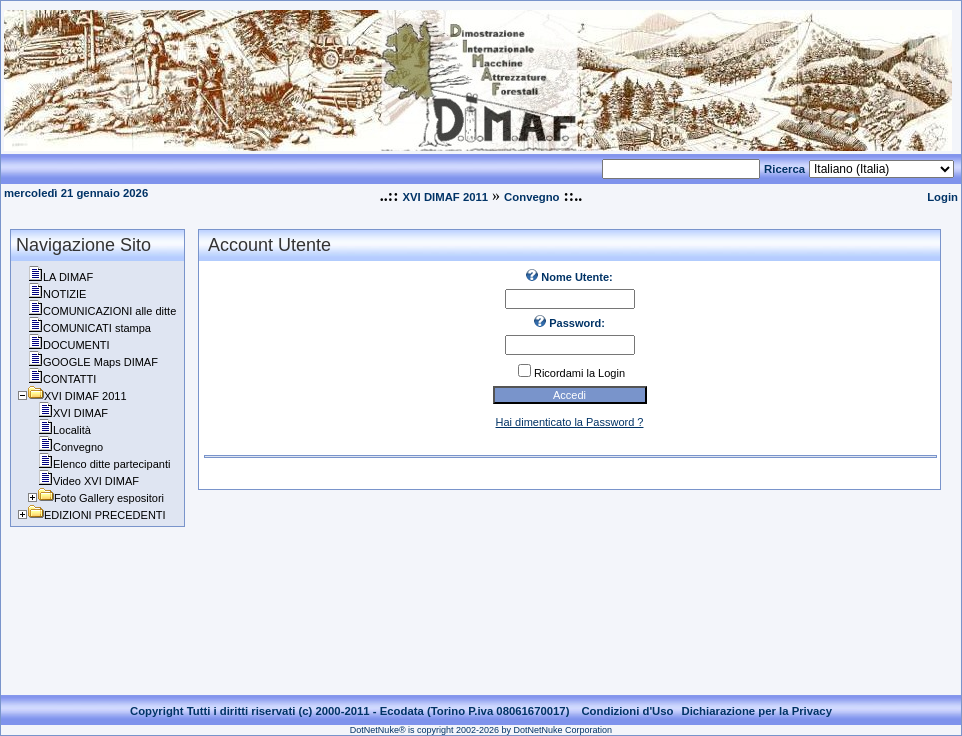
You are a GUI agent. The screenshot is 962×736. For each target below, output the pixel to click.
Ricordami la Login (579, 373)
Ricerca (784, 169)
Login (942, 197)
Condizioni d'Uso (627, 711)
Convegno (531, 197)
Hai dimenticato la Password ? (570, 422)
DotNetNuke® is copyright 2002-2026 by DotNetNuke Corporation (481, 730)
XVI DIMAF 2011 (445, 197)
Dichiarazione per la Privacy (756, 711)
